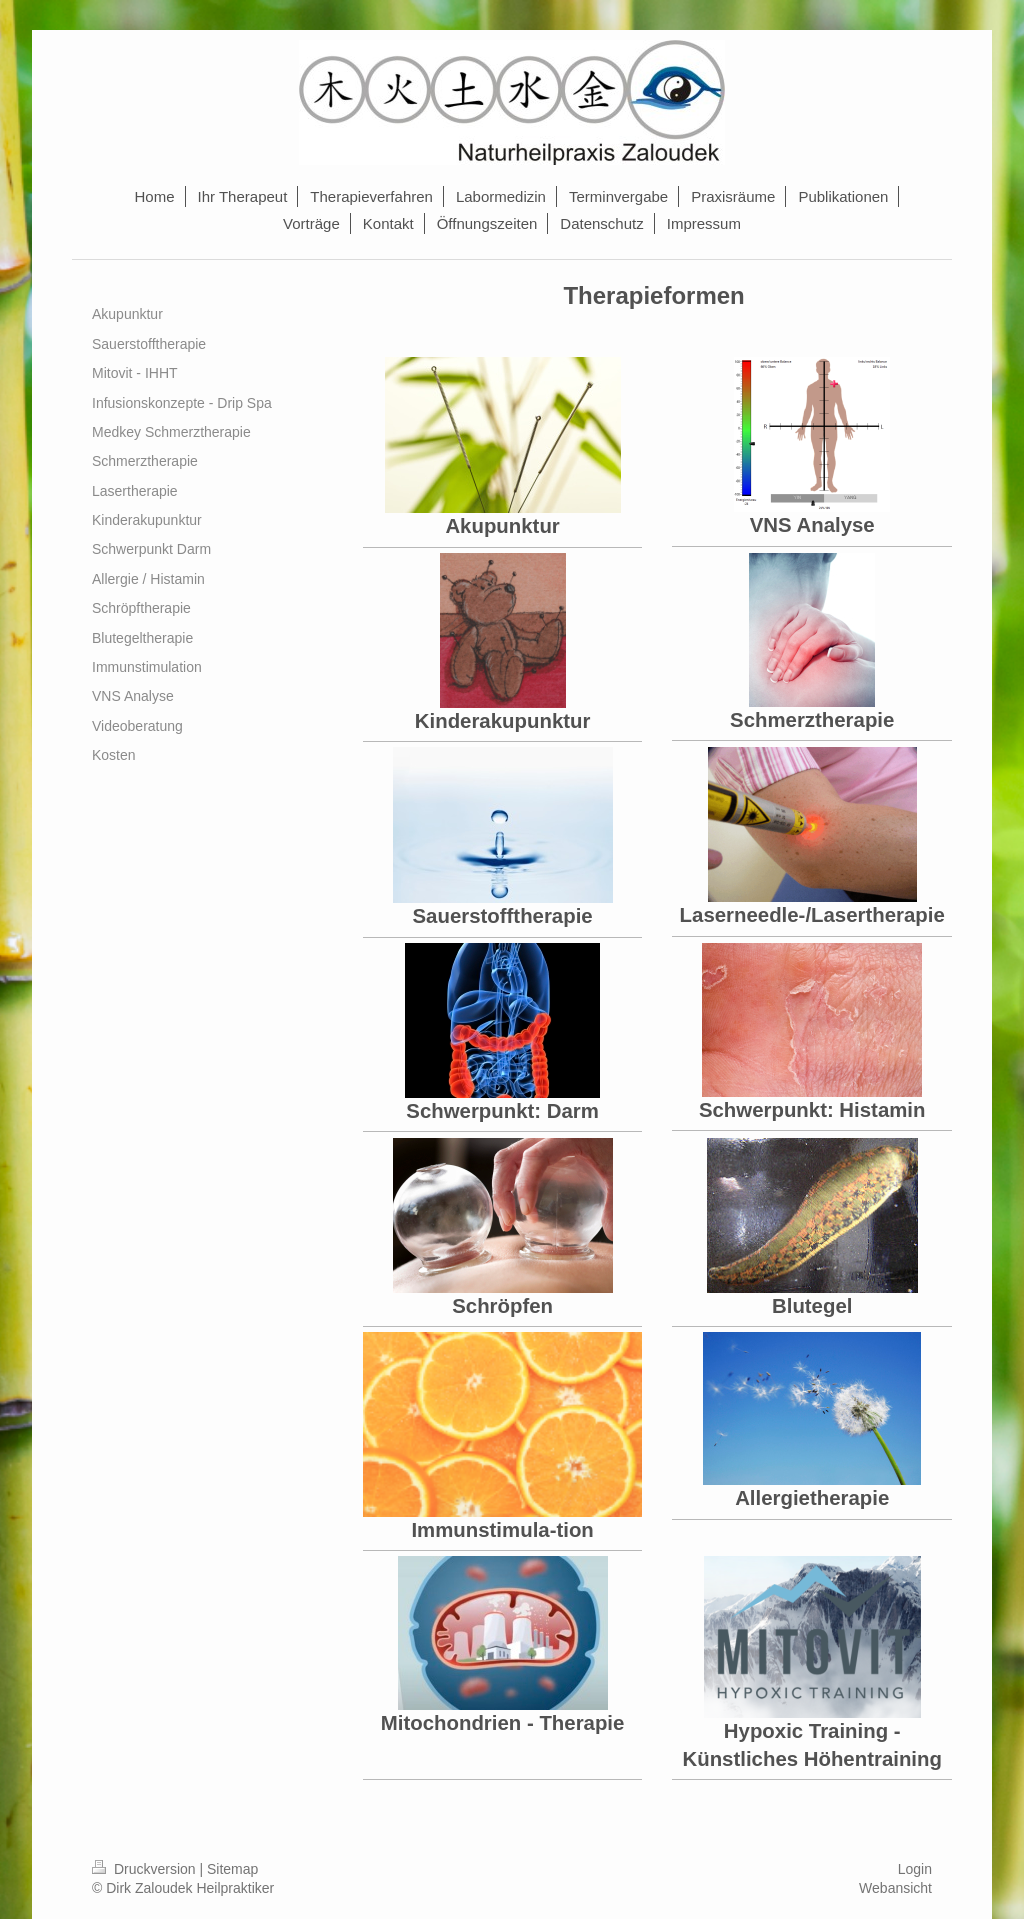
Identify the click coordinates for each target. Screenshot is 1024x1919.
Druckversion (145, 1869)
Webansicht (895, 1888)
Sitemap (232, 1869)
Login (915, 1869)
